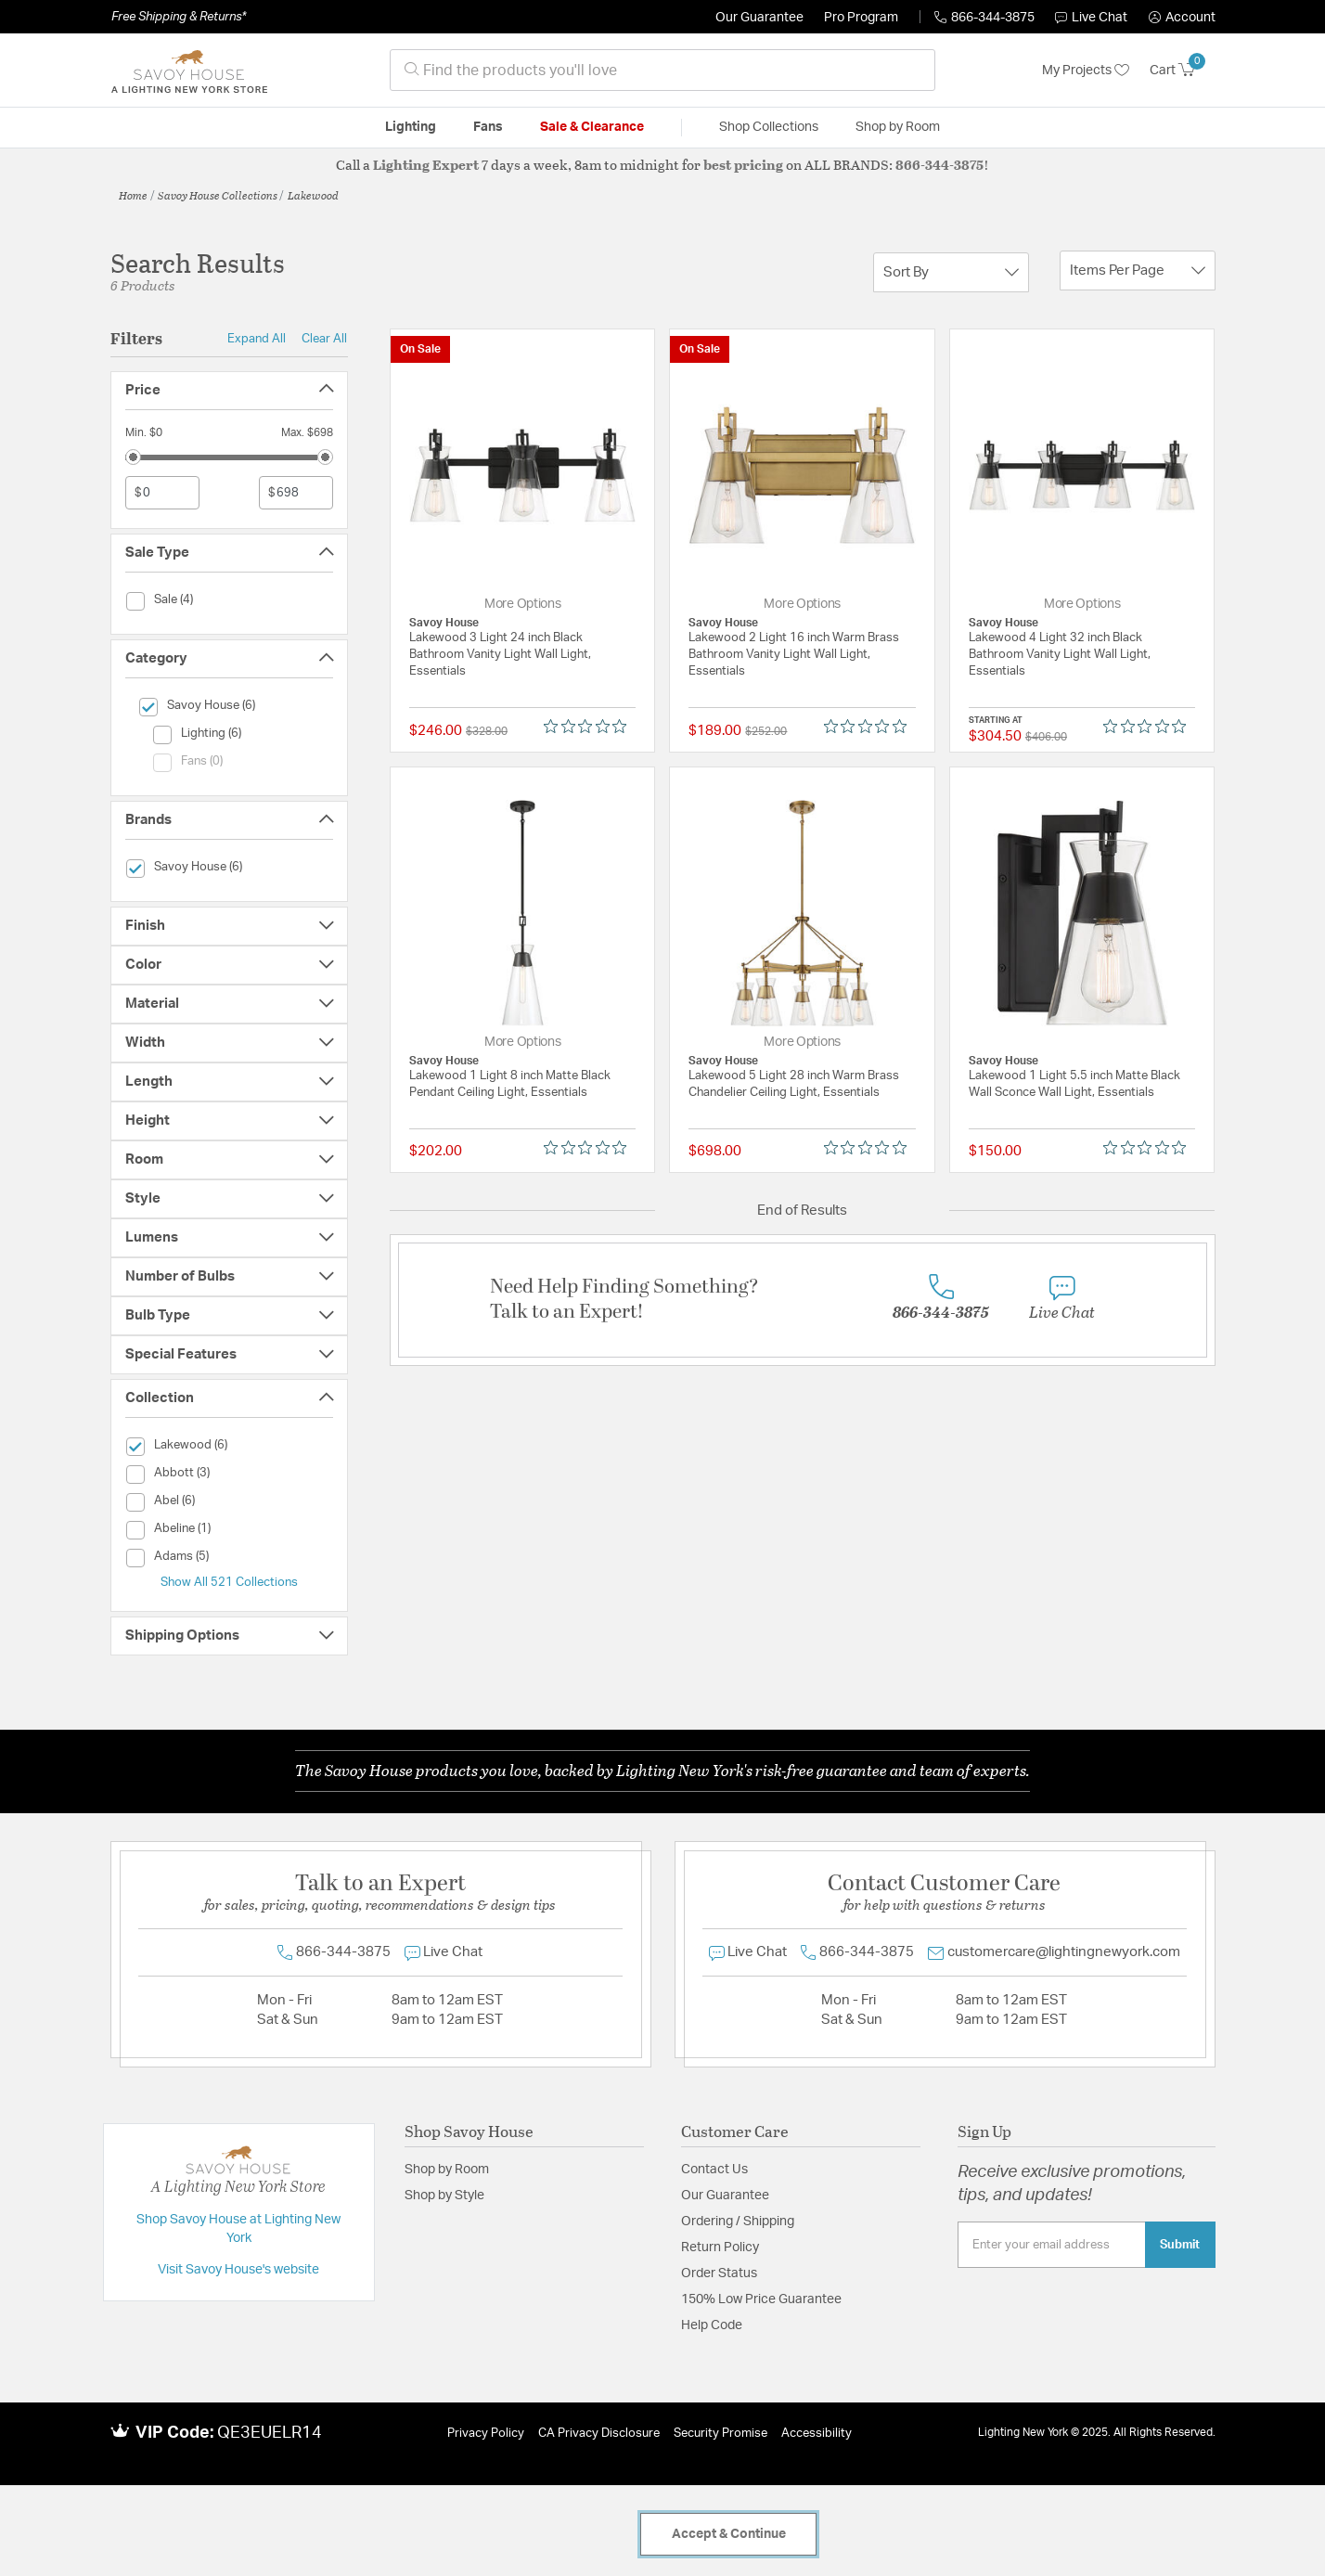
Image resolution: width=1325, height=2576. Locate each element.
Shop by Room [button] (897, 127)
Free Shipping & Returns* (178, 16)
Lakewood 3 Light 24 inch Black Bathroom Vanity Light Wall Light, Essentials (500, 654)
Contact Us (714, 2169)
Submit (1180, 2244)
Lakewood (313, 195)
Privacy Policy (485, 2434)
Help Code (711, 2325)
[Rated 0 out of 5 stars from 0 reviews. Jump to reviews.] (590, 727)
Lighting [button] (410, 127)
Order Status (719, 2273)
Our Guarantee (759, 17)
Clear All (324, 338)
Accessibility (816, 2434)
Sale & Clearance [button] (592, 127)
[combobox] (662, 70)
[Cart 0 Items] (1183, 70)
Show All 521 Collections (229, 1582)
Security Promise (720, 2434)
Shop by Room (447, 2169)
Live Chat (1091, 17)
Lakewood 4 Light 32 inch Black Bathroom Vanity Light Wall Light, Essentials (1060, 654)
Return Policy (720, 2247)
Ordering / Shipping (737, 2221)
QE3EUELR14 (269, 2433)
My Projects (1085, 70)
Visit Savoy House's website (238, 2269)
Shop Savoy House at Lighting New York (238, 2229)
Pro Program (861, 17)
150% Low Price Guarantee (761, 2299)
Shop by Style (444, 2195)
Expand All (256, 338)
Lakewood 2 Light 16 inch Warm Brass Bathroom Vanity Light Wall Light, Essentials (793, 654)
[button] (1182, 17)
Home (133, 195)
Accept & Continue (729, 2534)
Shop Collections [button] (768, 127)
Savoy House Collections (217, 195)
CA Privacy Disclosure (599, 2434)
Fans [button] (488, 127)
